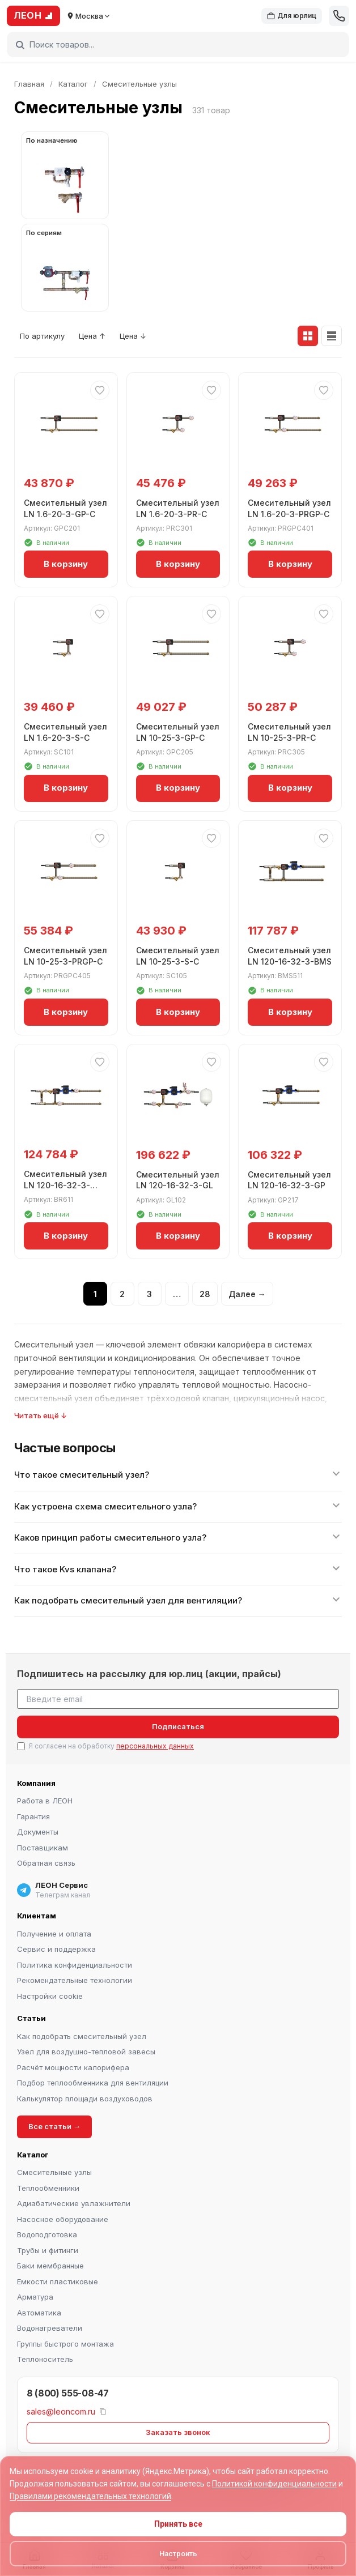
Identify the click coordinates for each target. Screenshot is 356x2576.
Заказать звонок (178, 2432)
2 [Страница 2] (122, 1294)
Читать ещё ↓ (40, 1415)
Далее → (247, 1294)
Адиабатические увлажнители (73, 2203)
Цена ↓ (133, 335)
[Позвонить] (339, 16)
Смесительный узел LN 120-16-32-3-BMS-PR (65, 1185)
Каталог (73, 83)
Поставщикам (42, 1847)
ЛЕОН (33, 15)
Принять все (178, 2523)
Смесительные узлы (54, 2172)
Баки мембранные (50, 2265)
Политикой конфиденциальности (274, 2483)
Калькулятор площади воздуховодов (84, 2098)
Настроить (178, 2553)
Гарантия (33, 1816)
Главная (29, 83)
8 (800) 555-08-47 (68, 2393)
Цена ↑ (92, 335)
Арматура (35, 2296)
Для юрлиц (291, 15)
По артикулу (42, 335)
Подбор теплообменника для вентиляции (92, 2082)
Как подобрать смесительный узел (81, 2036)
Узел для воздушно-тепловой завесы (86, 2051)
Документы (37, 1831)
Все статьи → (54, 2126)
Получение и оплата (54, 1933)
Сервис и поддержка (56, 1949)
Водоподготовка (47, 2234)
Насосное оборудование (62, 2219)
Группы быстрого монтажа (65, 2343)
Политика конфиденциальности (74, 1964)
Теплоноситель (45, 2359)
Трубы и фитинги (47, 2250)
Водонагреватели (49, 2327)
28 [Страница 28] (205, 1294)
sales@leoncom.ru (61, 2411)
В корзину (66, 563)
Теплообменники (48, 2188)
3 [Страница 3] (149, 1294)
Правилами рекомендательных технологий (90, 2496)
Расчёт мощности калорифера (73, 2067)
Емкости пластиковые (57, 2281)
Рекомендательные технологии (74, 1980)
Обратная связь (46, 1862)
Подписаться (178, 1726)
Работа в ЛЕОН (45, 1800)
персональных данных (155, 1746)
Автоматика (39, 2312)
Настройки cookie (50, 1996)
